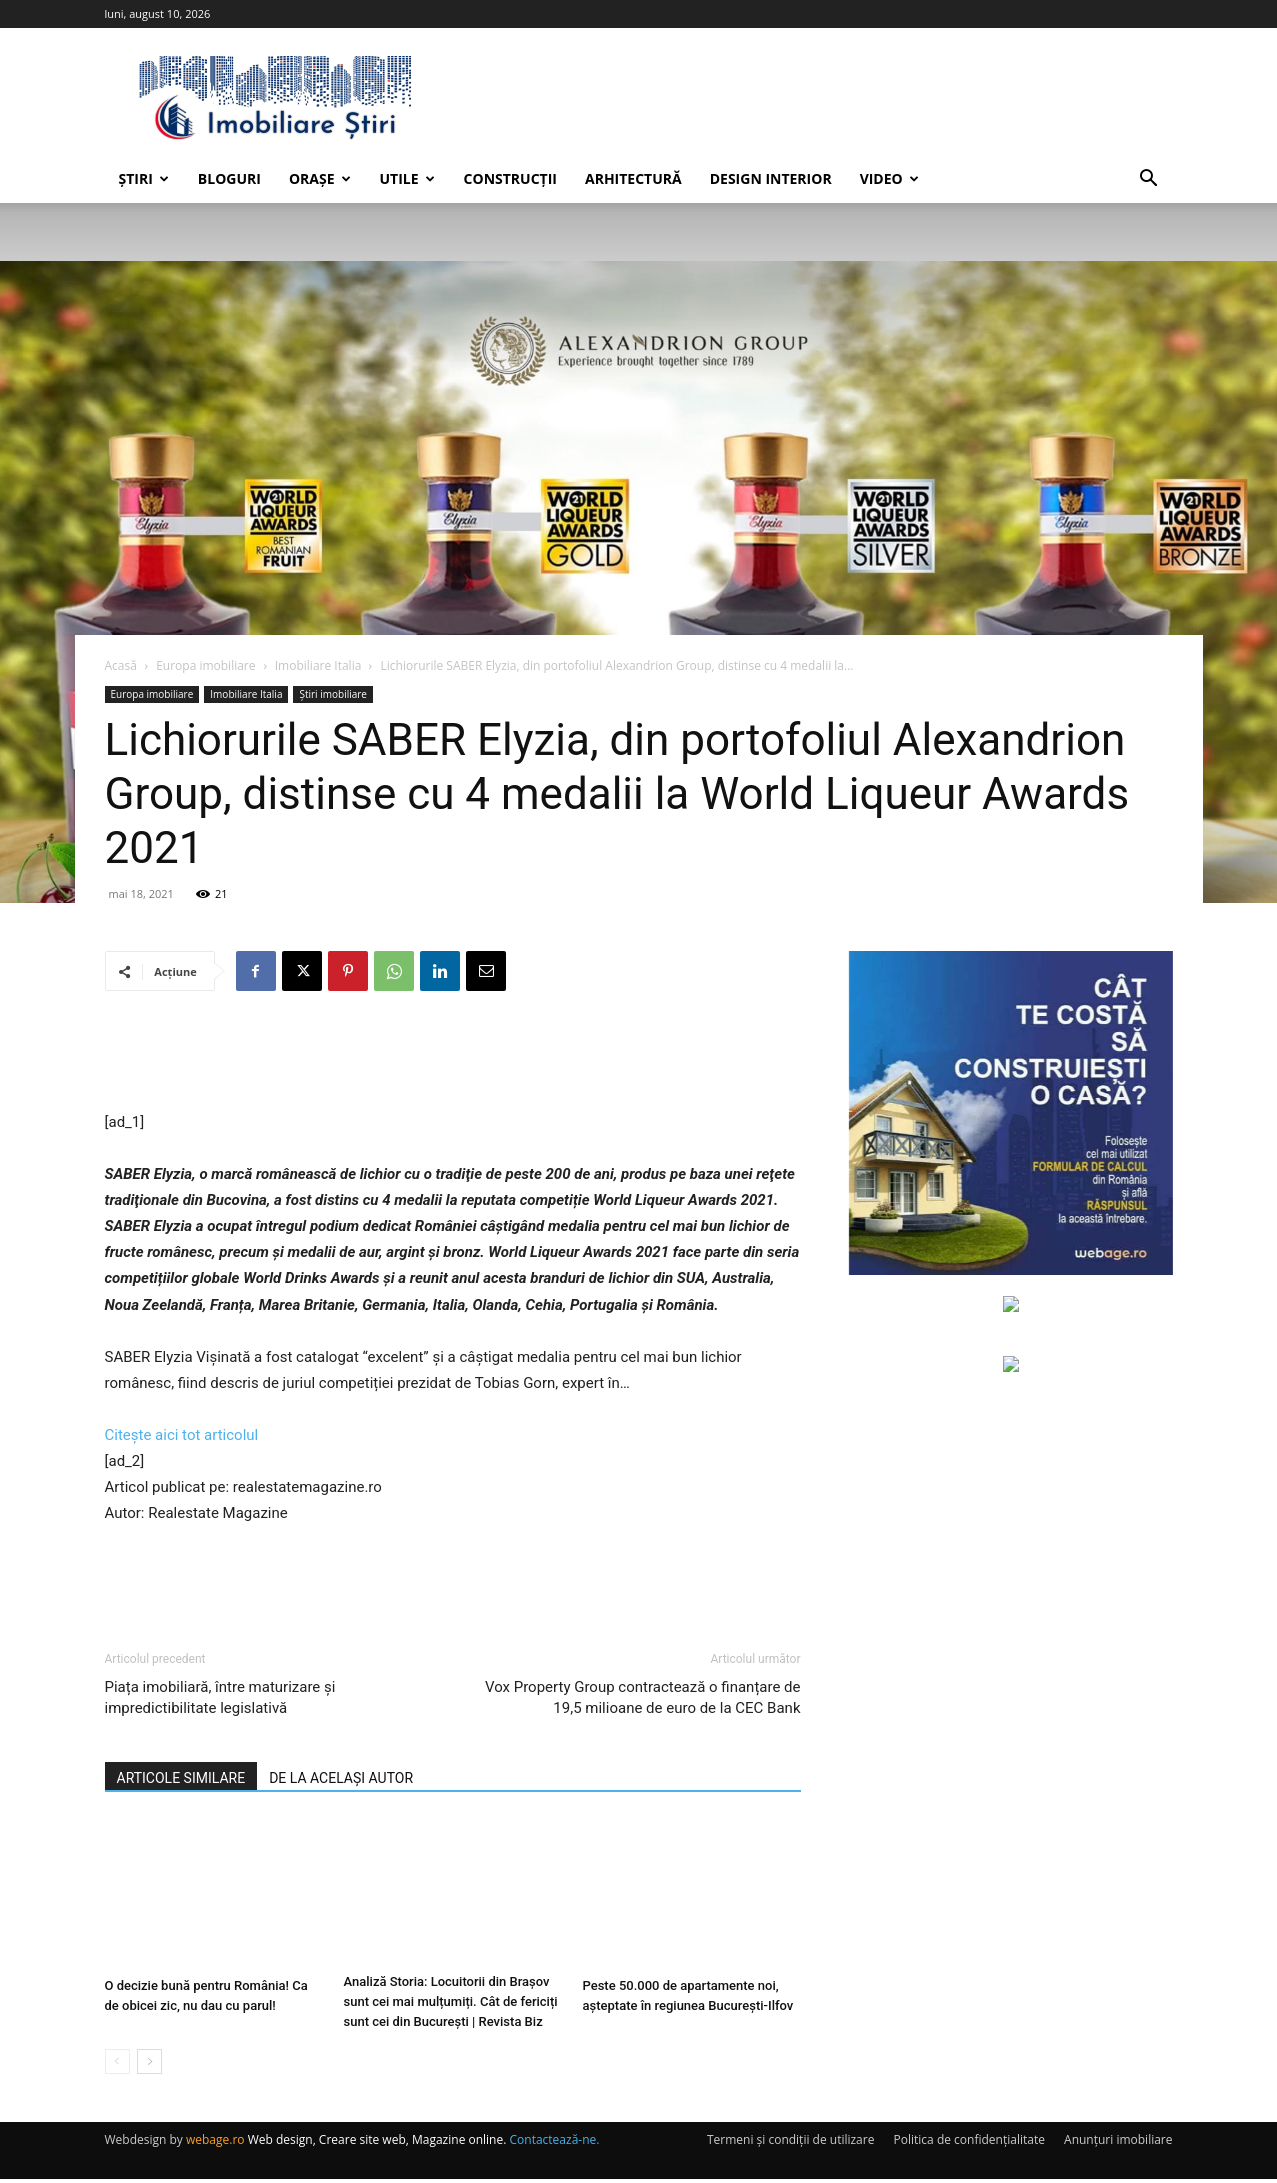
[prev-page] (117, 2065)
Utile (407, 178)
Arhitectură (633, 178)
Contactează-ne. (555, 2143)
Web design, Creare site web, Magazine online (376, 2143)
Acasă (121, 665)
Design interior (771, 178)
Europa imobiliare (205, 665)
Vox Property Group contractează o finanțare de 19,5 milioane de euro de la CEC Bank (643, 1697)
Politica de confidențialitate (969, 2143)
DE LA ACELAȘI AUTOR (341, 1778)
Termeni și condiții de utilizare (790, 2143)
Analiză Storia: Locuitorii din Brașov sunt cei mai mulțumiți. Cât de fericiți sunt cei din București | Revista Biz (451, 2005)
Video (889, 178)
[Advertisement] (453, 1058)
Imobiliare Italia (318, 665)
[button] (1149, 180)
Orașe (320, 178)
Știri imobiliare (333, 694)
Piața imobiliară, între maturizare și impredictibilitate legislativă (220, 1697)
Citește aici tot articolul (182, 1435)
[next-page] (149, 2065)
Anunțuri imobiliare (1118, 2143)
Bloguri (229, 178)
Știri (144, 178)
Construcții (510, 178)
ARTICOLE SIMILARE (181, 1778)
